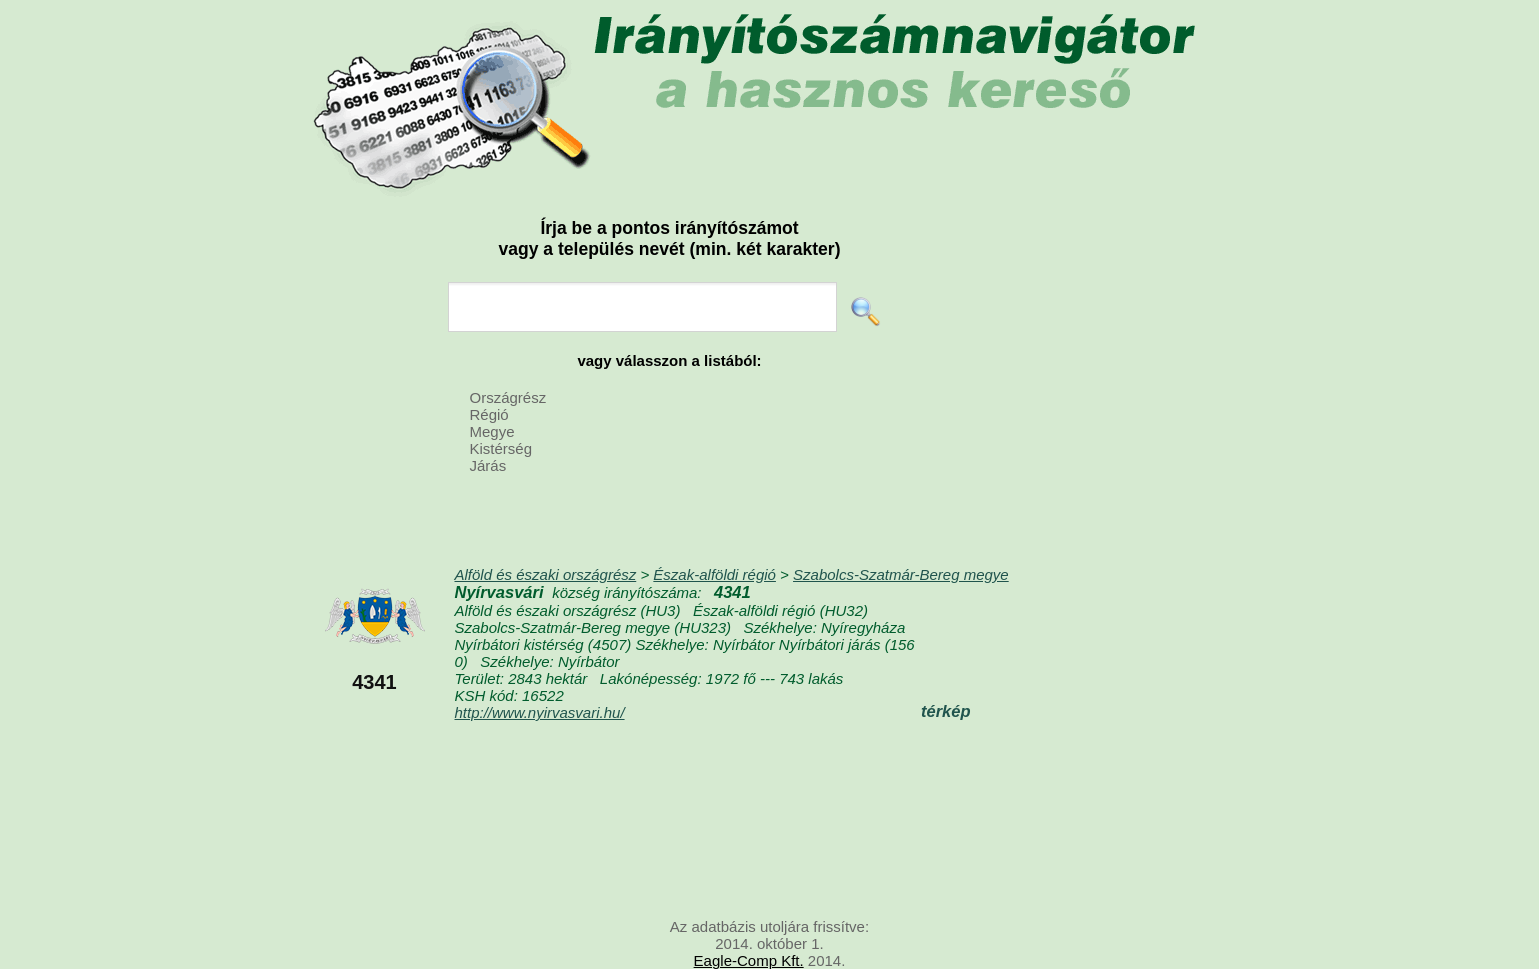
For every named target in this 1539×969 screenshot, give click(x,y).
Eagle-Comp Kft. (749, 960)
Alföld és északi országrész (546, 574)
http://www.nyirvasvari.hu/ (540, 712)
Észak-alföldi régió (714, 574)
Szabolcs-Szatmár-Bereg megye (901, 574)
